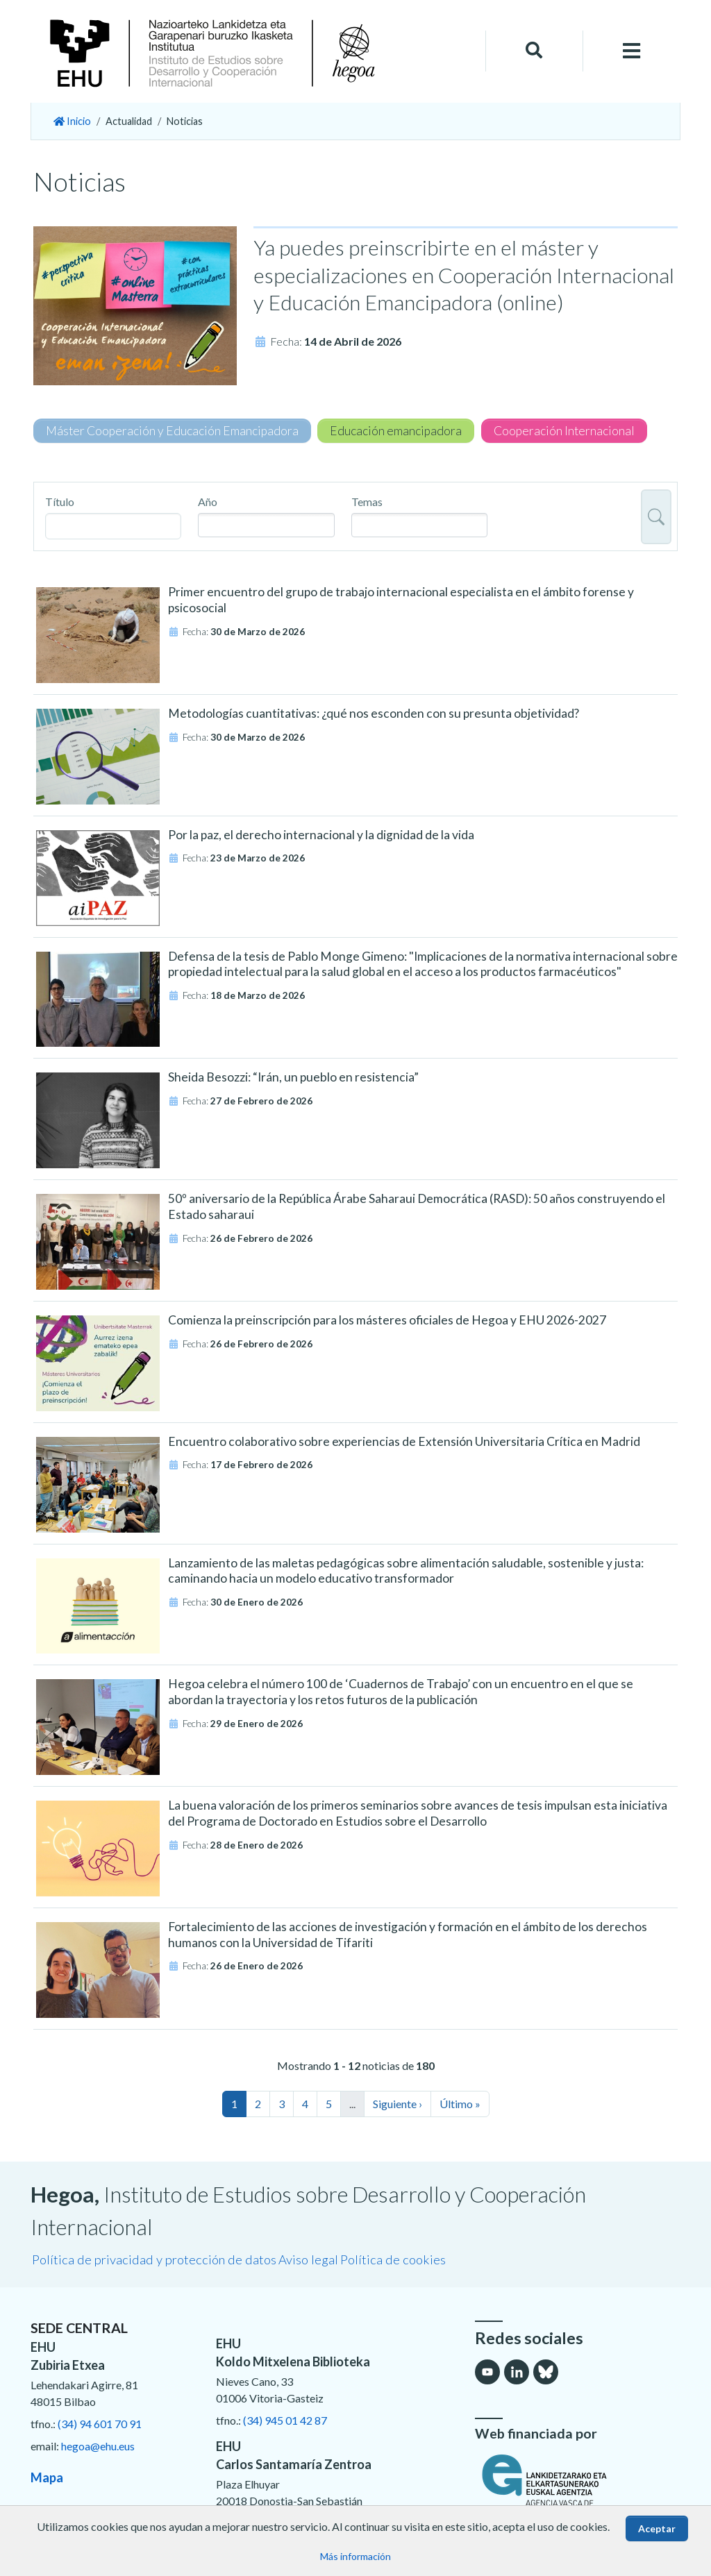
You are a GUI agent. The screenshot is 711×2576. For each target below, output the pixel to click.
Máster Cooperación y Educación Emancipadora (172, 430)
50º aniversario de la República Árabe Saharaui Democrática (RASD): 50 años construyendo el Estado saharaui (416, 1206)
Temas (367, 501)
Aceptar (657, 2528)
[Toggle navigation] (631, 51)
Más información (355, 2556)
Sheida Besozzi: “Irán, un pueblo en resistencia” (293, 1077)
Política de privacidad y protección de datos (154, 2259)
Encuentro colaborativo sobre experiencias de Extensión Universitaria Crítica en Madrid (404, 1441)
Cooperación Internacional (564, 430)
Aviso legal (308, 2259)
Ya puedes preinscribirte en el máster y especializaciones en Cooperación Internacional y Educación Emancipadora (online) (463, 274)
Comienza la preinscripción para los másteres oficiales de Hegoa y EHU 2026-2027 (387, 1320)
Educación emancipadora (396, 430)
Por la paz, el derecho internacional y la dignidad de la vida (321, 834)
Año (207, 501)
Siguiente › (397, 2103)
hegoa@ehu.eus (98, 2445)
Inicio (72, 121)
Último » (460, 2103)
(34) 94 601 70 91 (100, 2423)
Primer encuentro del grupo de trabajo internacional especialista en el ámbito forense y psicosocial (401, 599)
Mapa (47, 2477)
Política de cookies (393, 2259)
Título (59, 501)
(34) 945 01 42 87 (285, 2420)
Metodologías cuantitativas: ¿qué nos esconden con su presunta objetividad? (373, 713)
